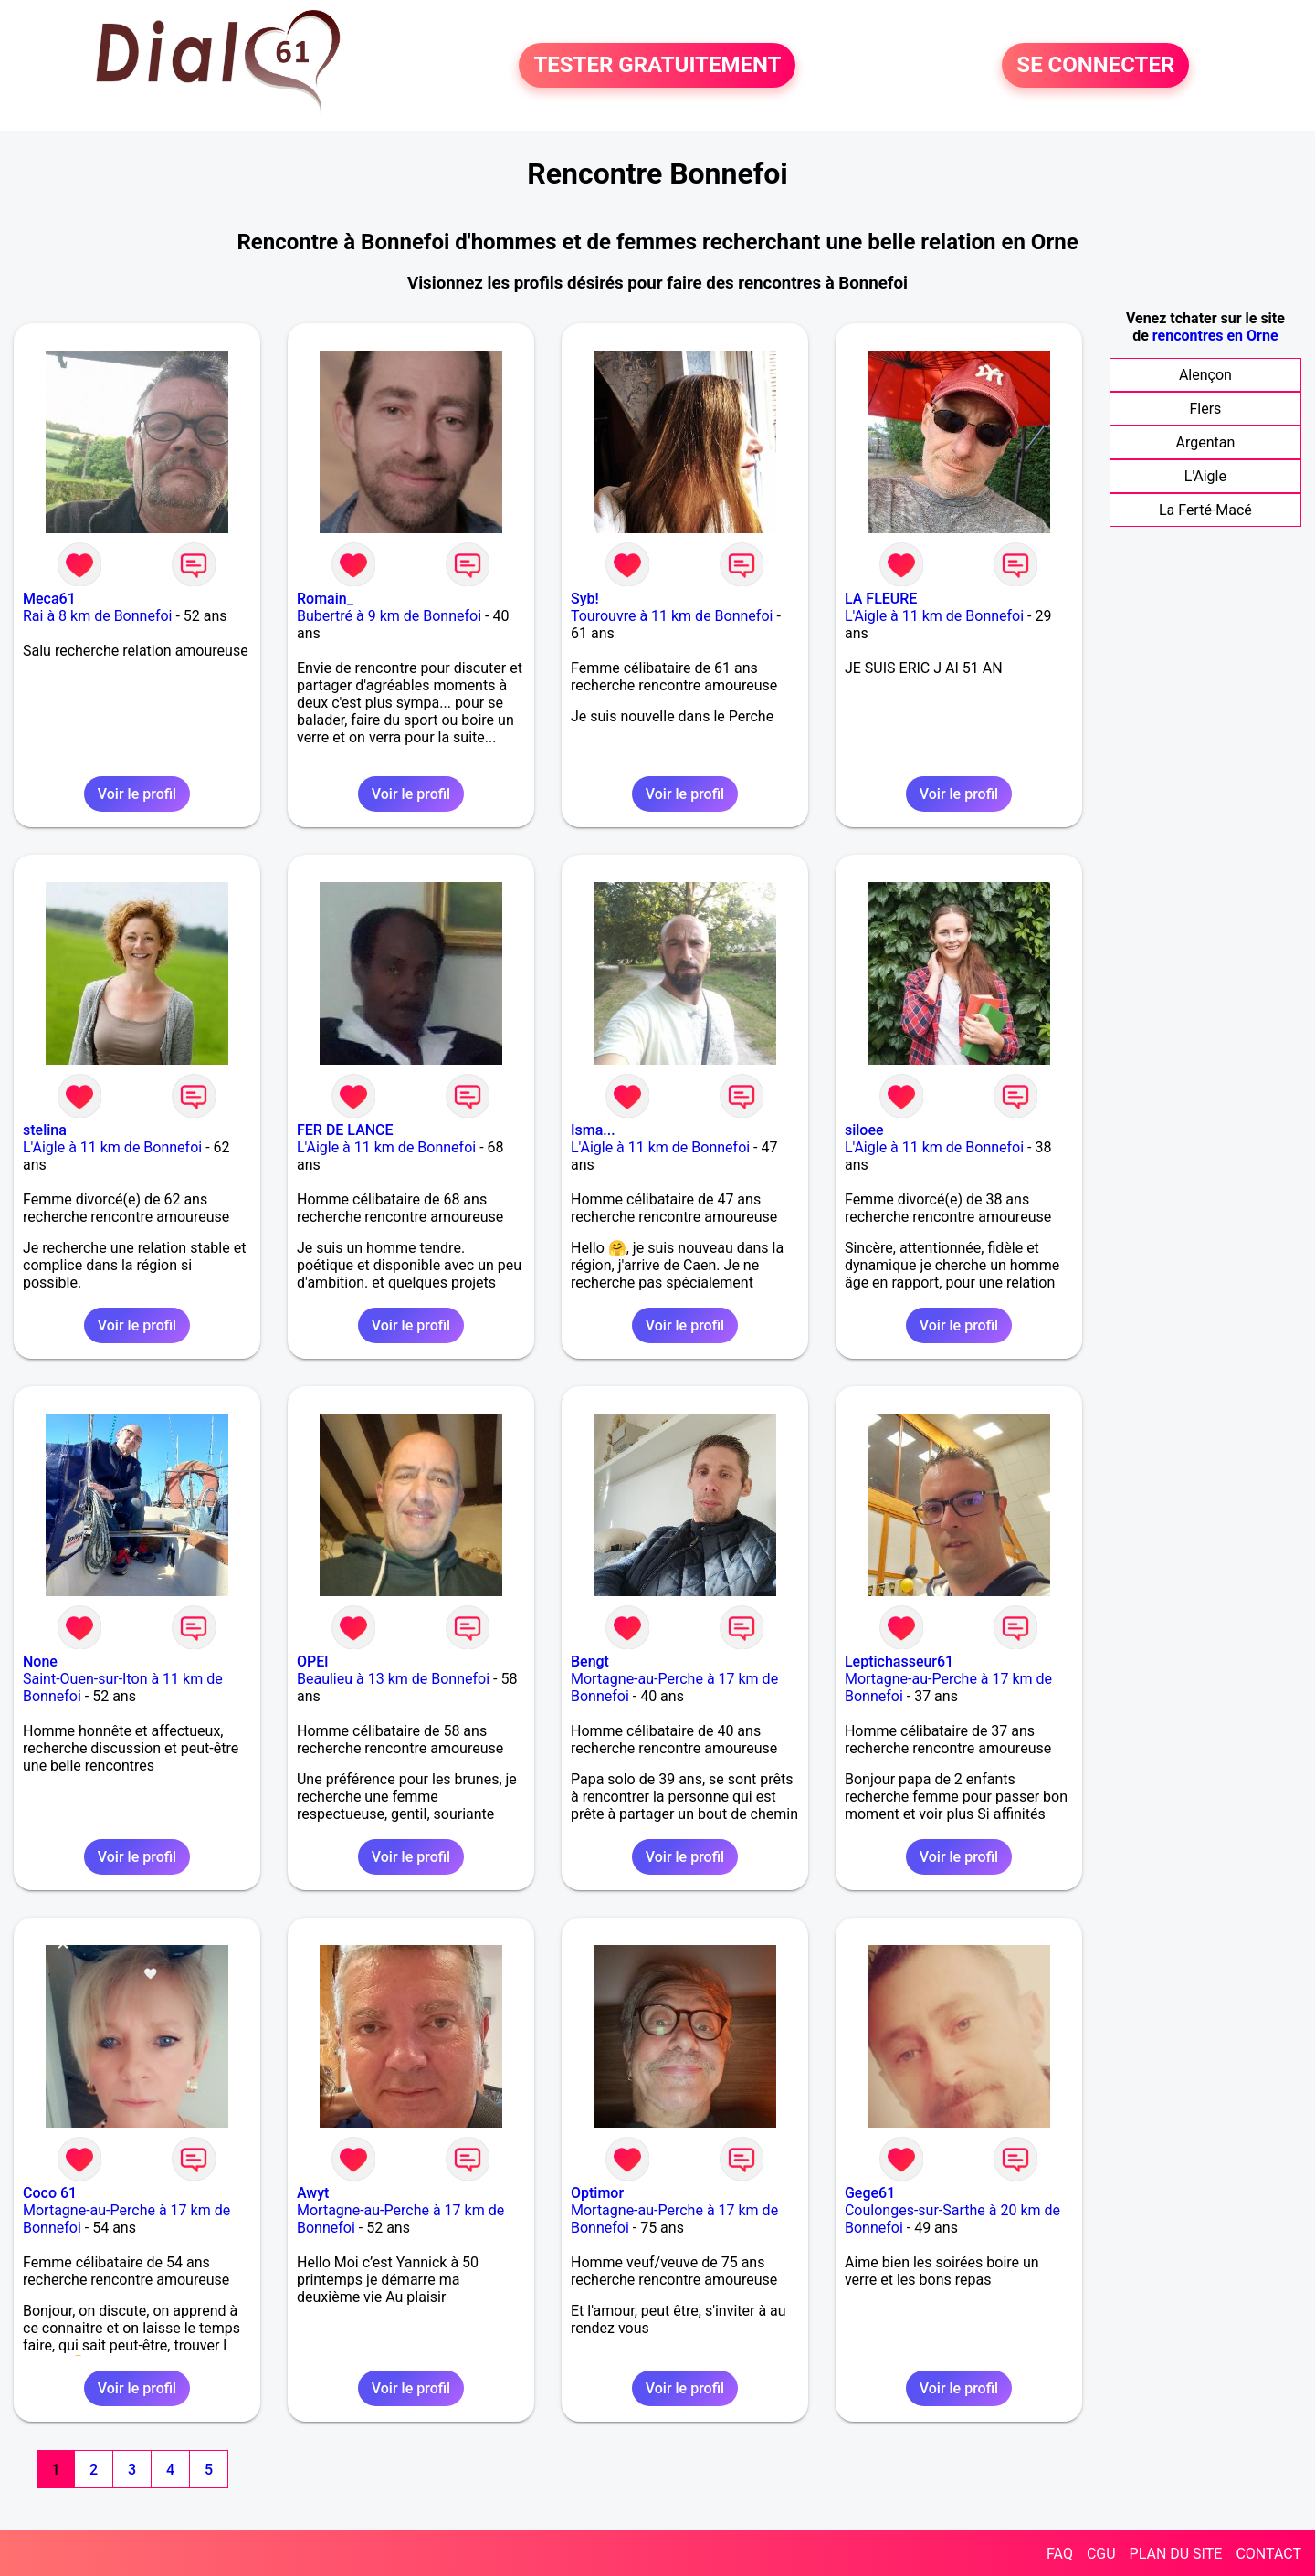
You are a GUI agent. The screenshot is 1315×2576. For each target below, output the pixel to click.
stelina (45, 1130)
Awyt (313, 2193)
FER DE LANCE (345, 1130)
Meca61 (49, 598)
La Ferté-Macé (1205, 510)
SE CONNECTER (1095, 66)
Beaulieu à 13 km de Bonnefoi (393, 1679)
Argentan (1205, 442)
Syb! (585, 598)
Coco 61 (50, 2193)
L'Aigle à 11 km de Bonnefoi (934, 616)
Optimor (597, 2193)
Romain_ (325, 598)
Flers (1205, 408)
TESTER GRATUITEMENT (657, 66)
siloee (864, 1130)
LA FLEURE (881, 598)
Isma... (593, 1130)
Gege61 (870, 2193)
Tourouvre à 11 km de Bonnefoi (672, 616)
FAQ (1060, 2553)
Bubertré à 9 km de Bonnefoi (389, 616)
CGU (1101, 2553)
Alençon (1205, 375)
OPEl (312, 1661)
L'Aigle (1205, 476)
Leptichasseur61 (899, 1661)
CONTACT (1268, 2553)
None (40, 1661)
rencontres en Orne (1215, 335)
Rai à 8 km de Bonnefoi (97, 616)
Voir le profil (137, 794)
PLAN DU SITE (1176, 2553)
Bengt (590, 1661)
